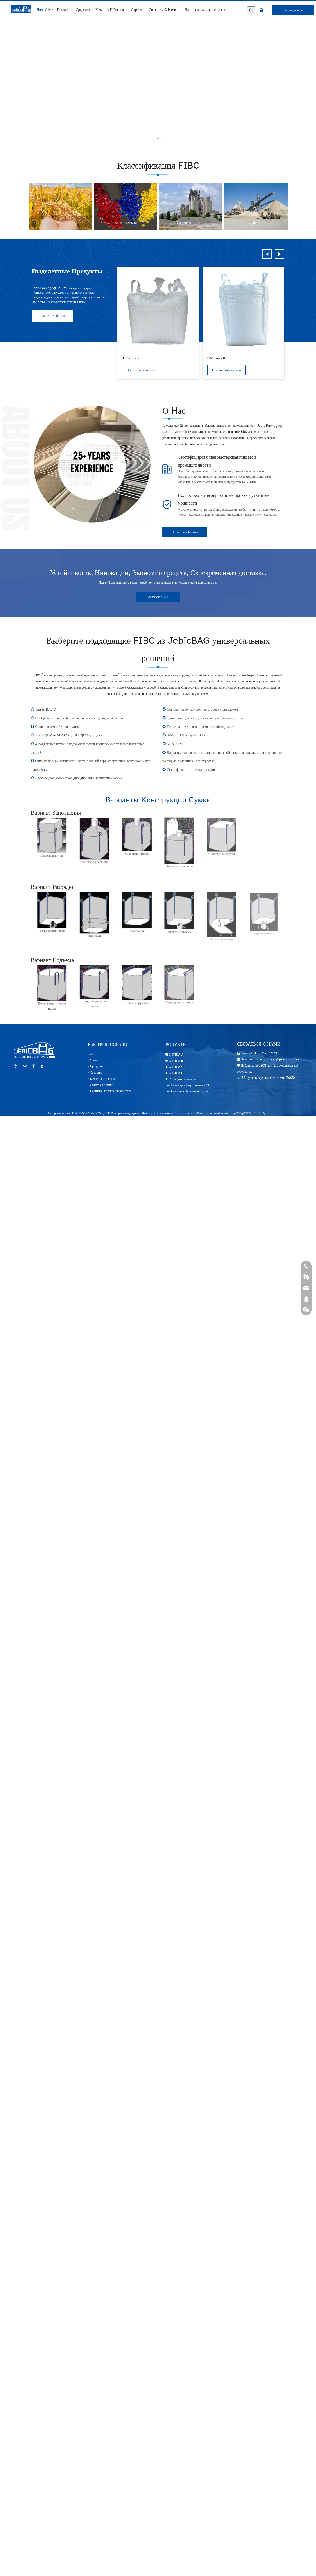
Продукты (96, 1066)
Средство (96, 1072)
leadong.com (185, 1113)
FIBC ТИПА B (216, 358)
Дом (92, 1054)
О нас (93, 1060)
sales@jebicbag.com (284, 1059)
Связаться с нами (158, 597)
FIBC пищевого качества (181, 1079)
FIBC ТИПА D (174, 1073)
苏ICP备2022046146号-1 (250, 1113)
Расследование (292, 10)
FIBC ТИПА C (174, 1067)
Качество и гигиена (102, 1078)
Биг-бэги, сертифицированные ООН (189, 1085)
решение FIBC (237, 431)
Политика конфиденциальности (110, 1091)
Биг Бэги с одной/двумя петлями (186, 1091)
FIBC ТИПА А (131, 358)
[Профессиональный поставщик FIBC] (92, 465)
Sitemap (146, 1113)
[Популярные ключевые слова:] (251, 10)
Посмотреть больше (52, 315)
